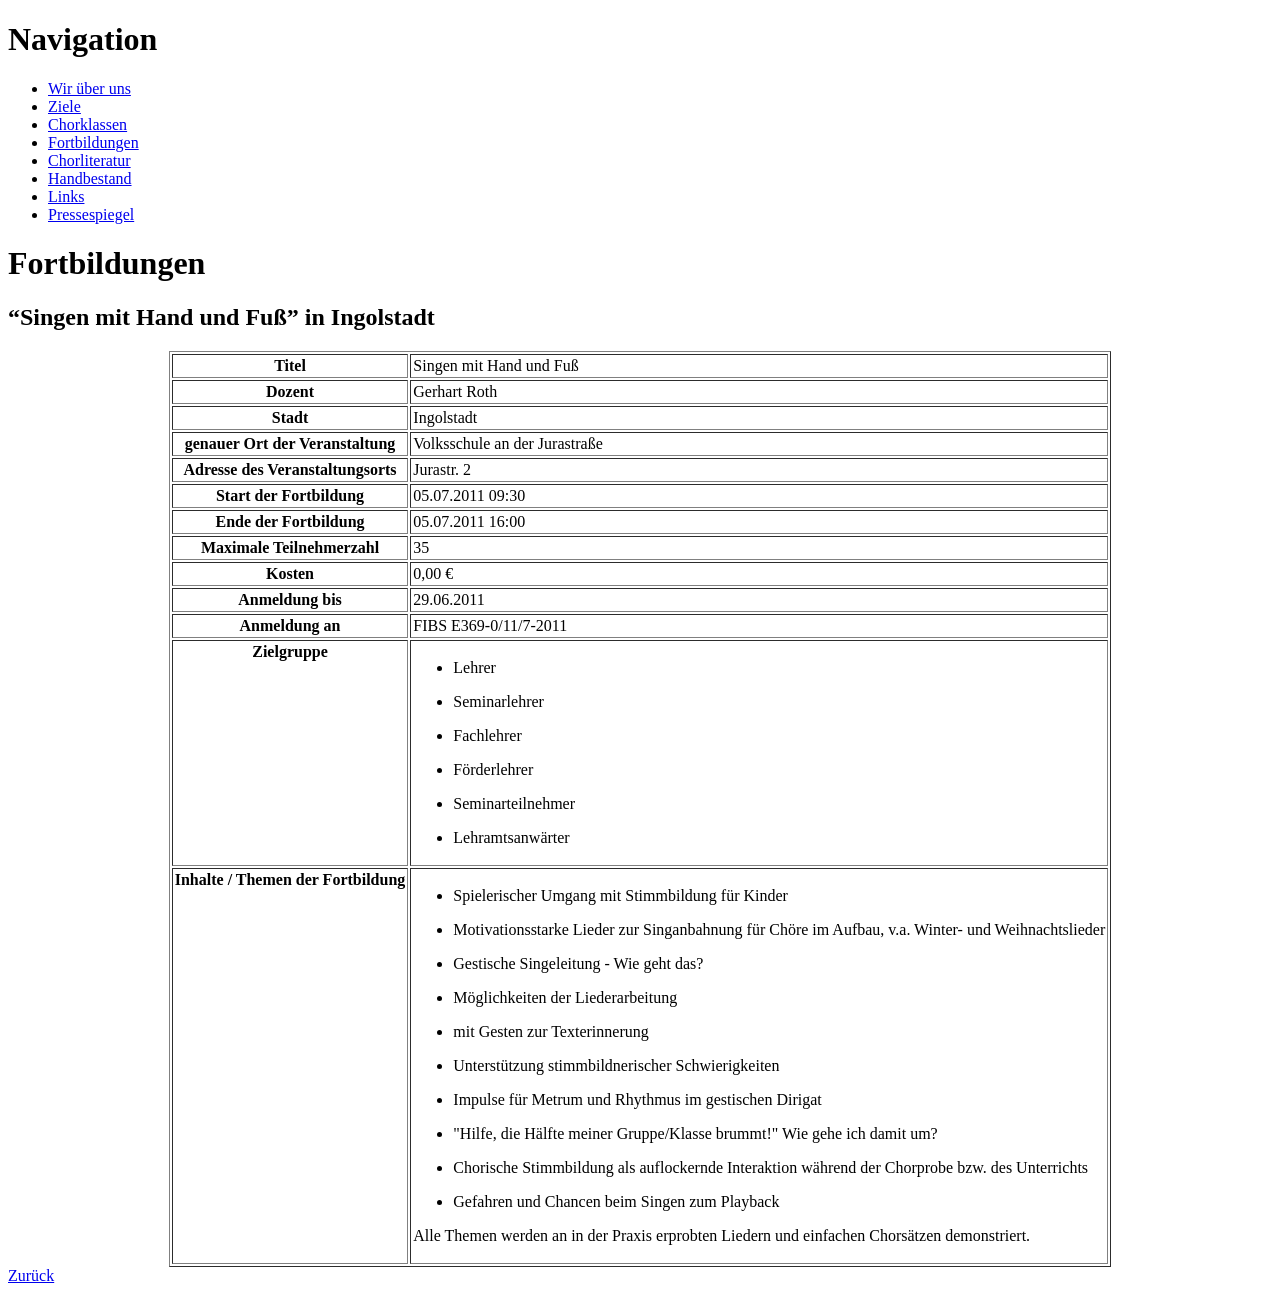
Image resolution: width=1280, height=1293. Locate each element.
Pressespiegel (91, 214)
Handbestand (90, 178)
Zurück (31, 1275)
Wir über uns (89, 88)
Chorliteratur (89, 160)
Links (66, 196)
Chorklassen (87, 124)
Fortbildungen (93, 142)
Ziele (64, 106)
